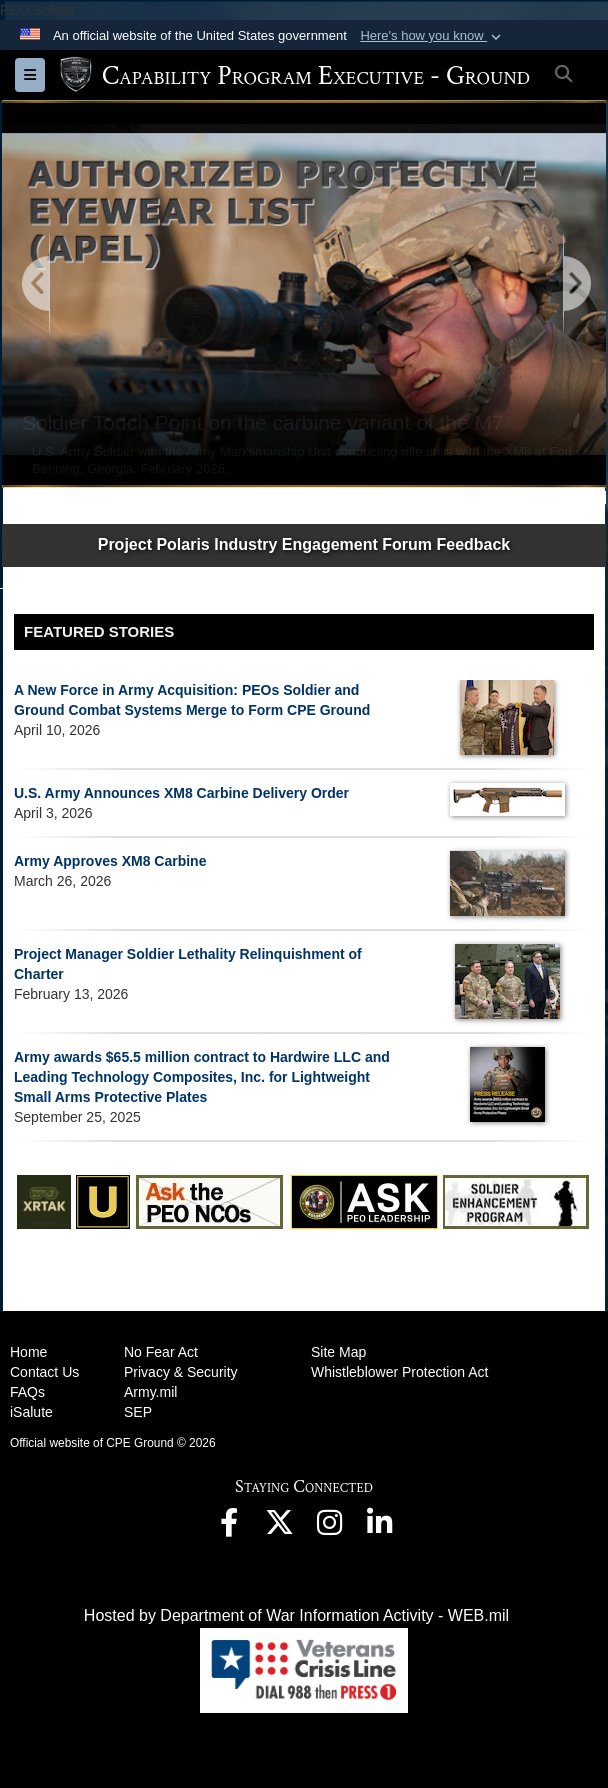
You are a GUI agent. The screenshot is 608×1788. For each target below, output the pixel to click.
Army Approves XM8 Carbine (110, 861)
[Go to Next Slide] (576, 284)
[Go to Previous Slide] (37, 284)
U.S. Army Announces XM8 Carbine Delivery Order (181, 793)
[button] (432, 36)
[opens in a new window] (229, 1527)
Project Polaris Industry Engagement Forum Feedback (304, 544)
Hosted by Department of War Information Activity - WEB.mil (296, 1615)
